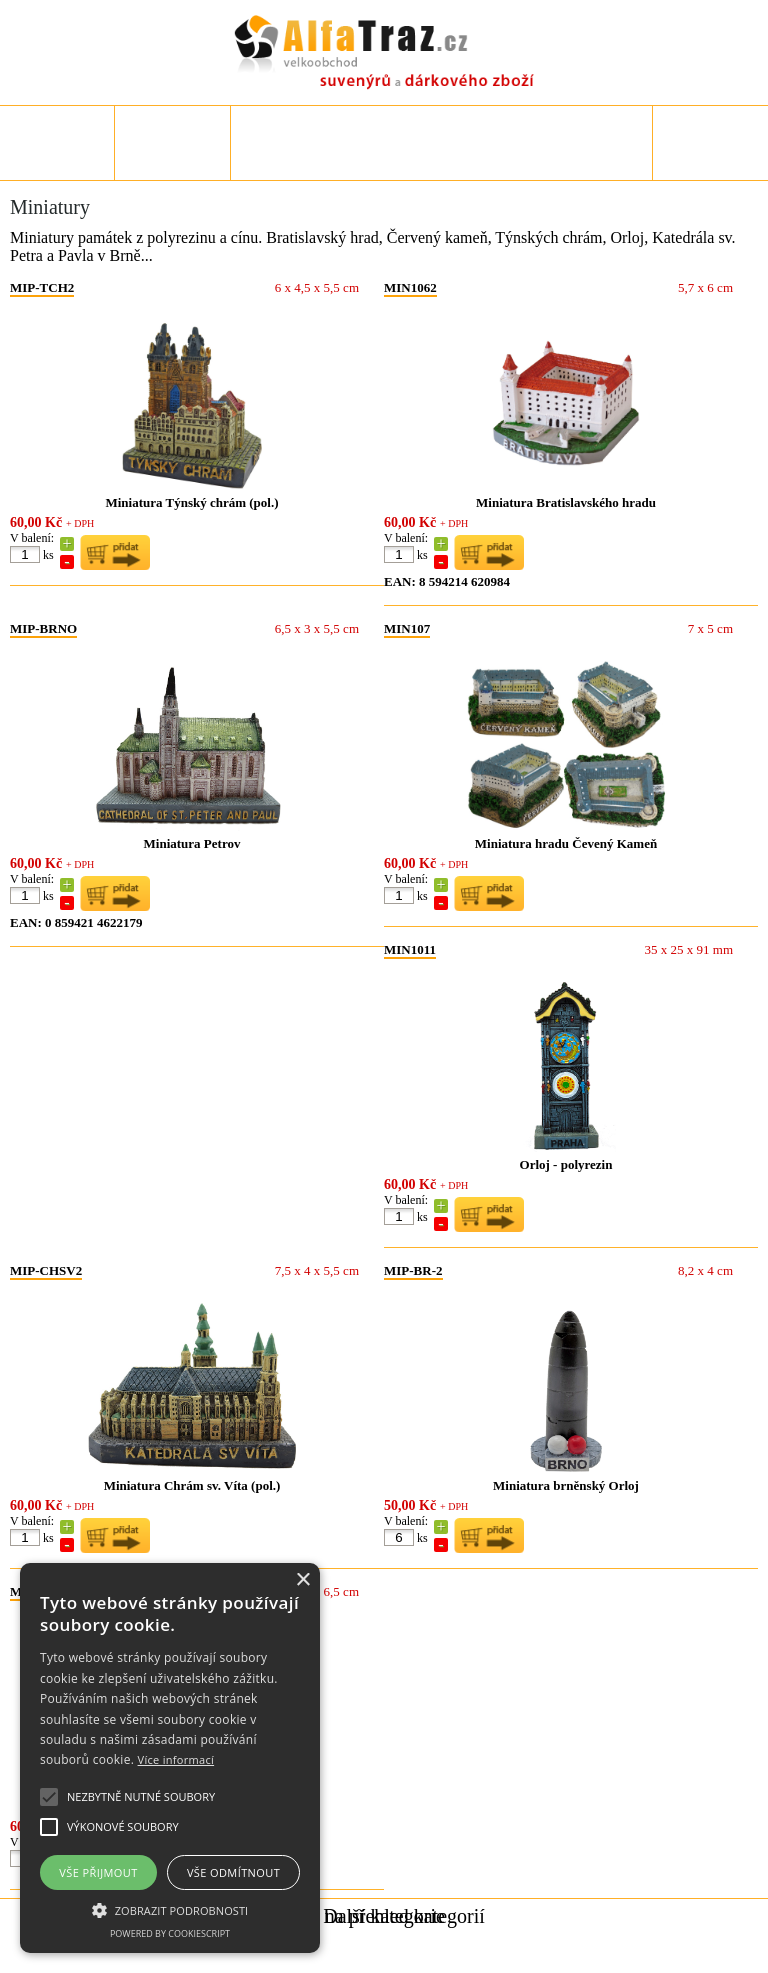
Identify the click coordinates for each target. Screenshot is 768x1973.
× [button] (302, 1580)
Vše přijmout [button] (98, 1872)
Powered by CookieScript (170, 1933)
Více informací (176, 1759)
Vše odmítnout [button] (233, 1872)
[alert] (170, 1758)
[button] (170, 1909)
